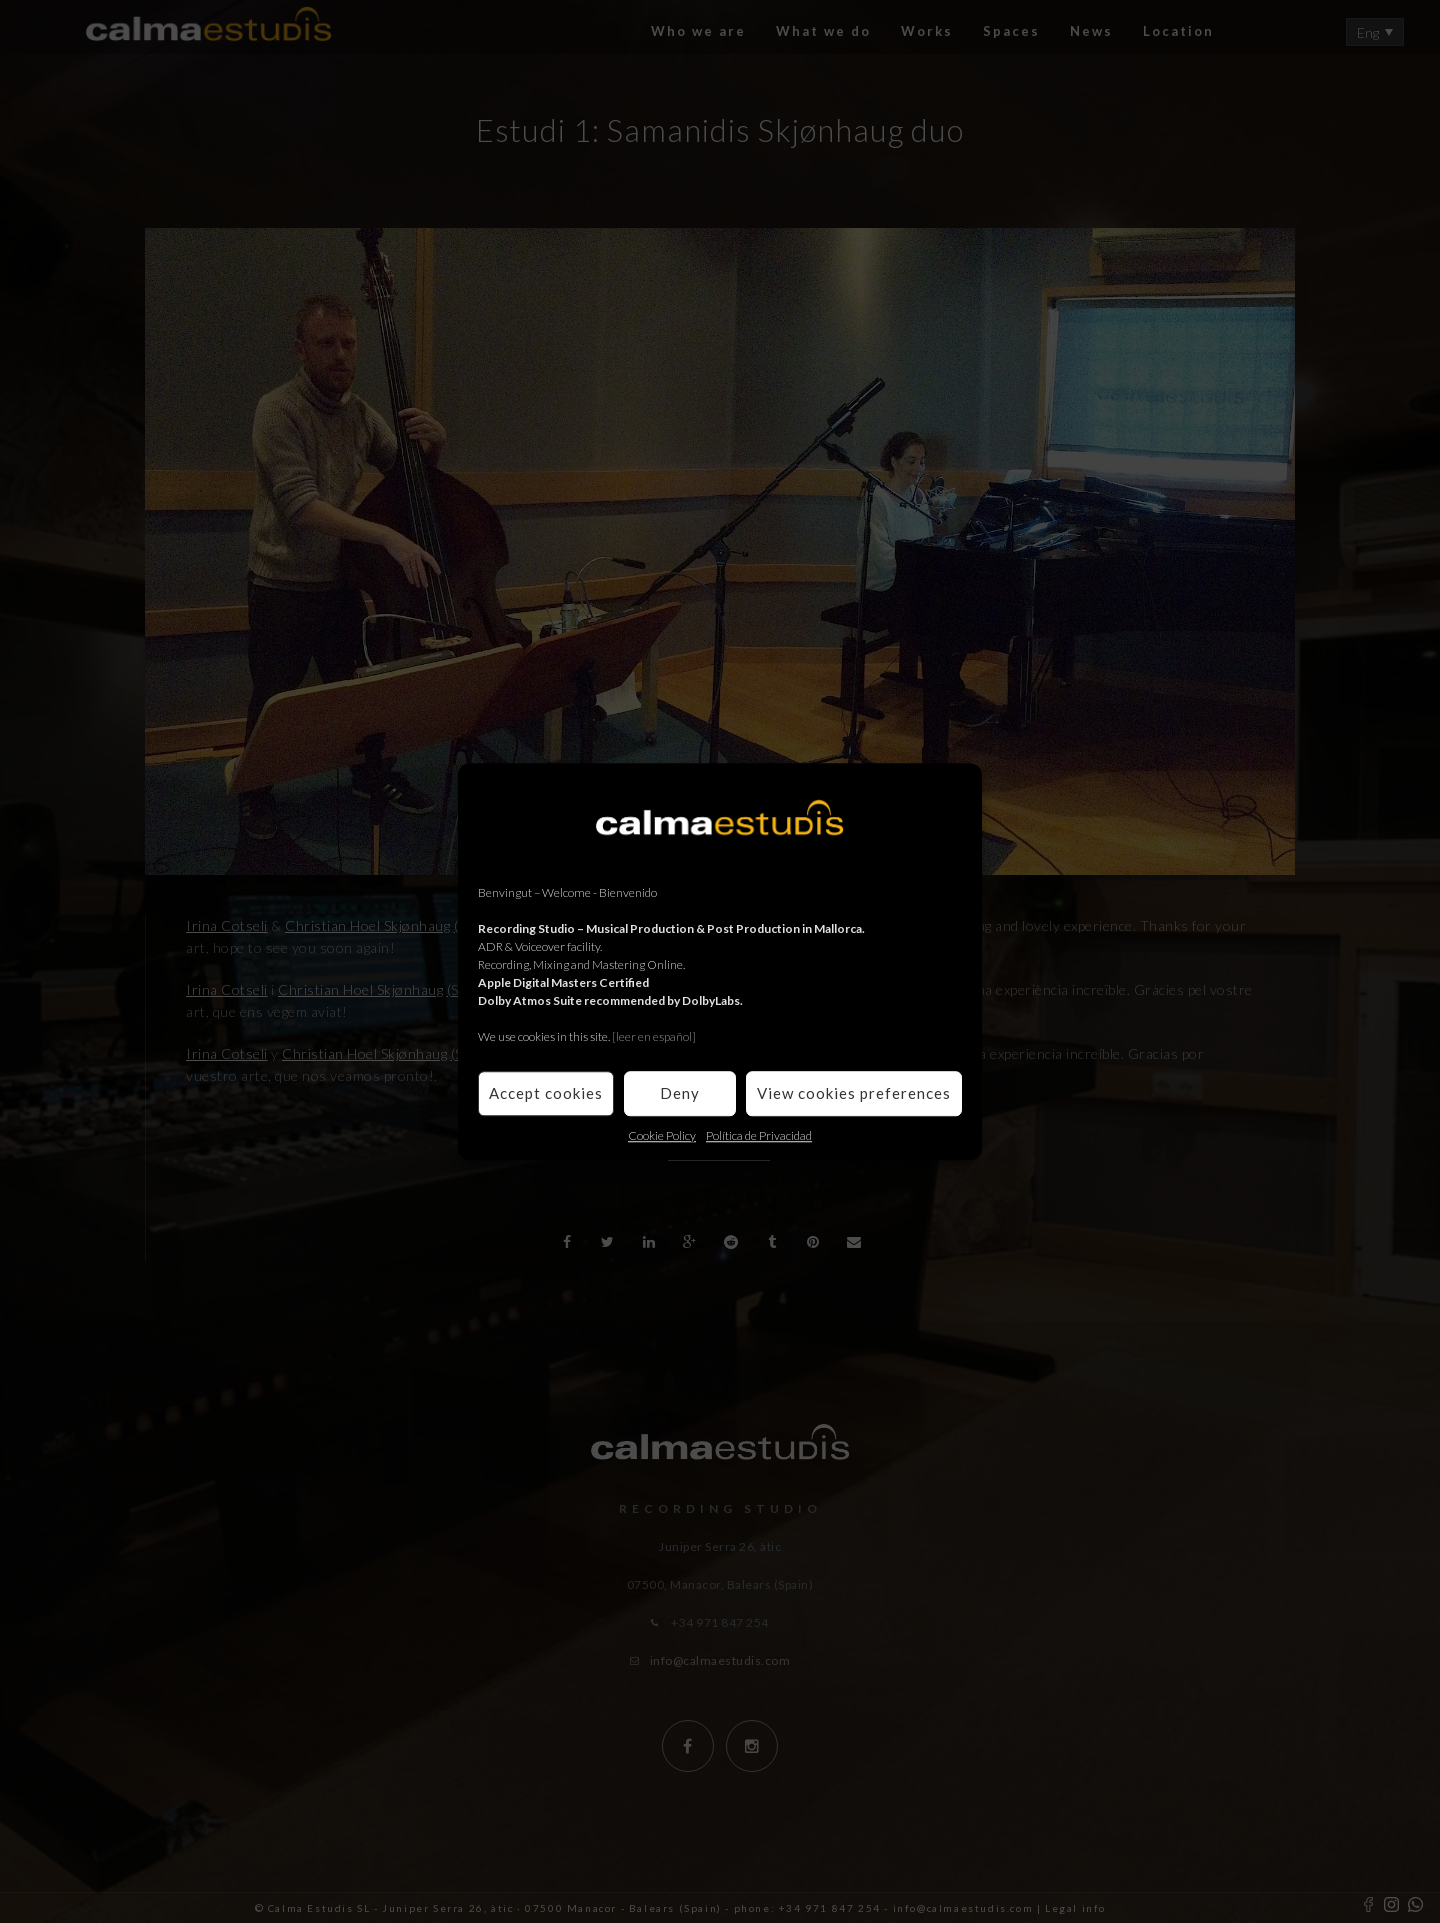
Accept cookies (546, 1093)
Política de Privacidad (759, 1135)
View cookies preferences (854, 1093)
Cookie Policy (662, 1135)
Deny (680, 1093)
